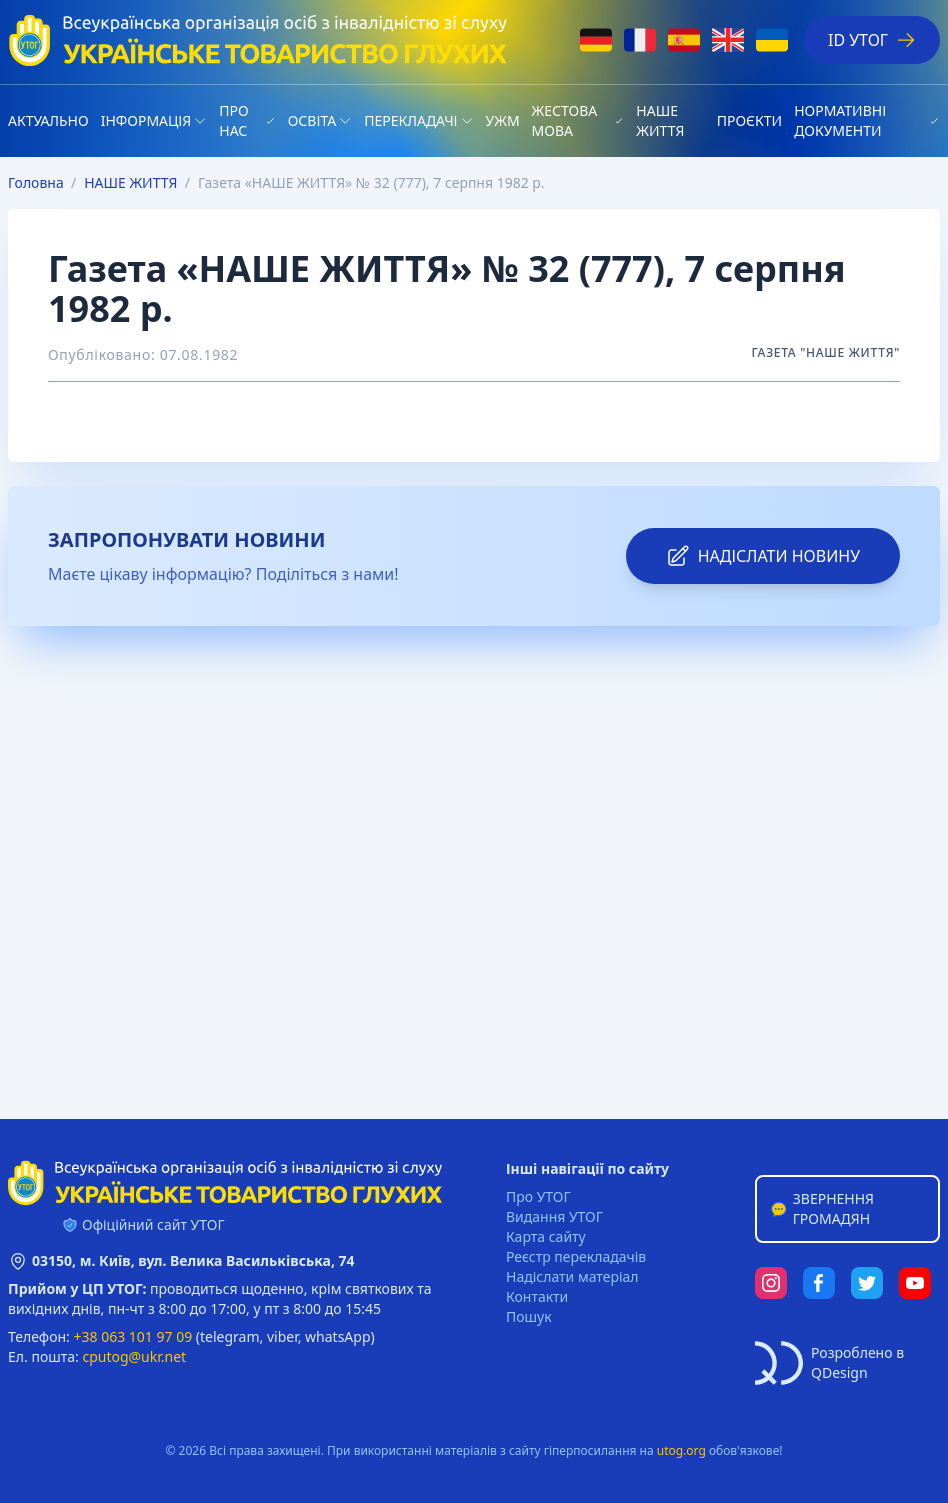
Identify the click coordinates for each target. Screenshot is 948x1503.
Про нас (233, 120)
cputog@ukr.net (134, 1356)
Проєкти (749, 120)
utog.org (681, 1450)
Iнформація (146, 120)
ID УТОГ (872, 40)
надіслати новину (763, 556)
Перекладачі (410, 120)
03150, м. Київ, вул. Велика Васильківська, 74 (193, 1260)
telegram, (231, 1336)
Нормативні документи (840, 120)
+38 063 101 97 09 (133, 1336)
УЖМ (503, 120)
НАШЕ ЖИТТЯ (660, 120)
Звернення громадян (821, 1208)
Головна (36, 182)
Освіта (312, 120)
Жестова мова (565, 120)
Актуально (48, 120)
